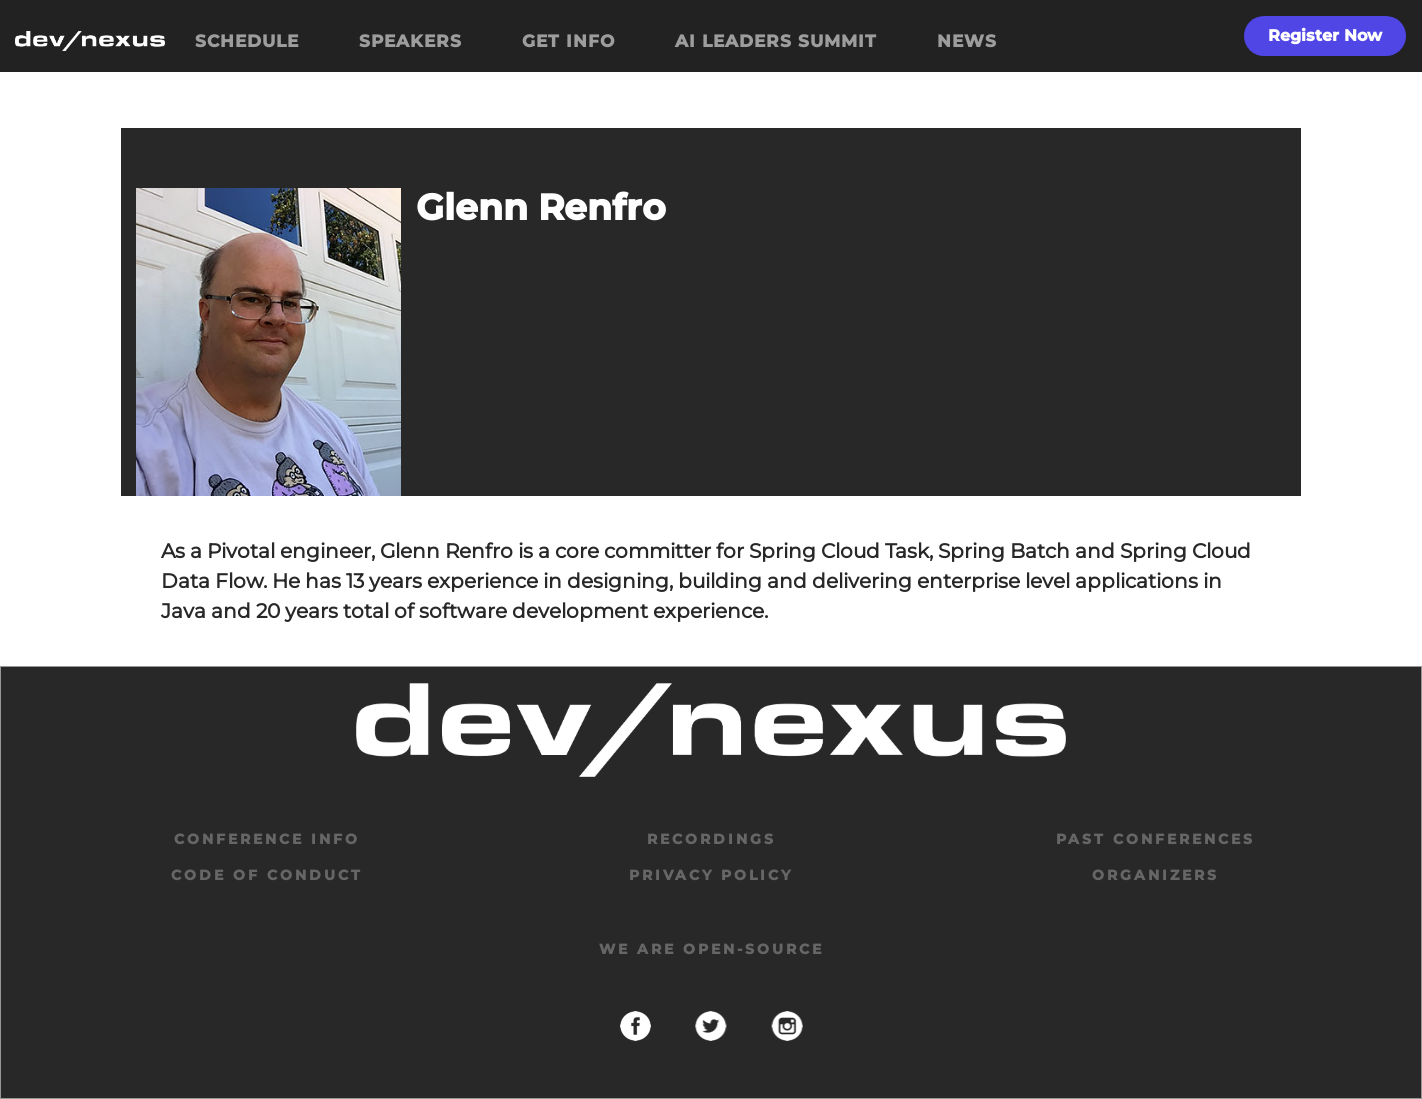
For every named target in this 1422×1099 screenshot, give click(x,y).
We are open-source (711, 949)
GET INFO (568, 41)
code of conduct (267, 875)
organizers (1155, 875)
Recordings (711, 839)
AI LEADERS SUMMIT (776, 41)
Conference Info (267, 839)
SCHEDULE (247, 41)
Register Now (1325, 35)
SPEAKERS (410, 41)
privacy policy (711, 875)
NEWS (967, 41)
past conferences (1155, 839)
